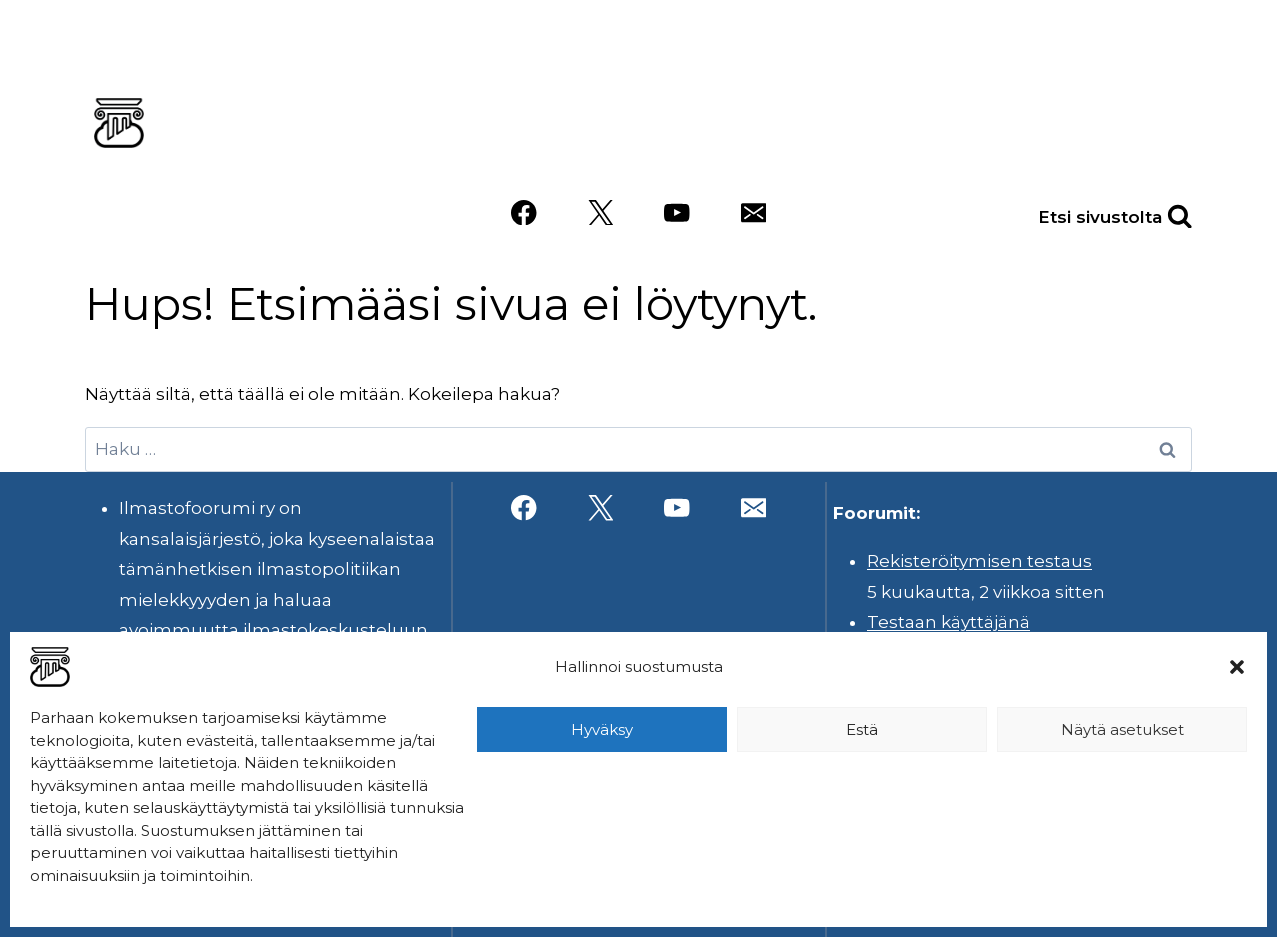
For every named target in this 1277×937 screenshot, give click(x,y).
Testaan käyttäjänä (948, 622)
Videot (894, 153)
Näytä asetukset (1122, 729)
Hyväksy (602, 729)
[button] (1237, 667)
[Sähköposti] (753, 212)
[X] (600, 212)
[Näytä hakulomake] (1158, 212)
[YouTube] (676, 212)
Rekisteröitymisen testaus (979, 561)
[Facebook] (523, 212)
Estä (862, 729)
